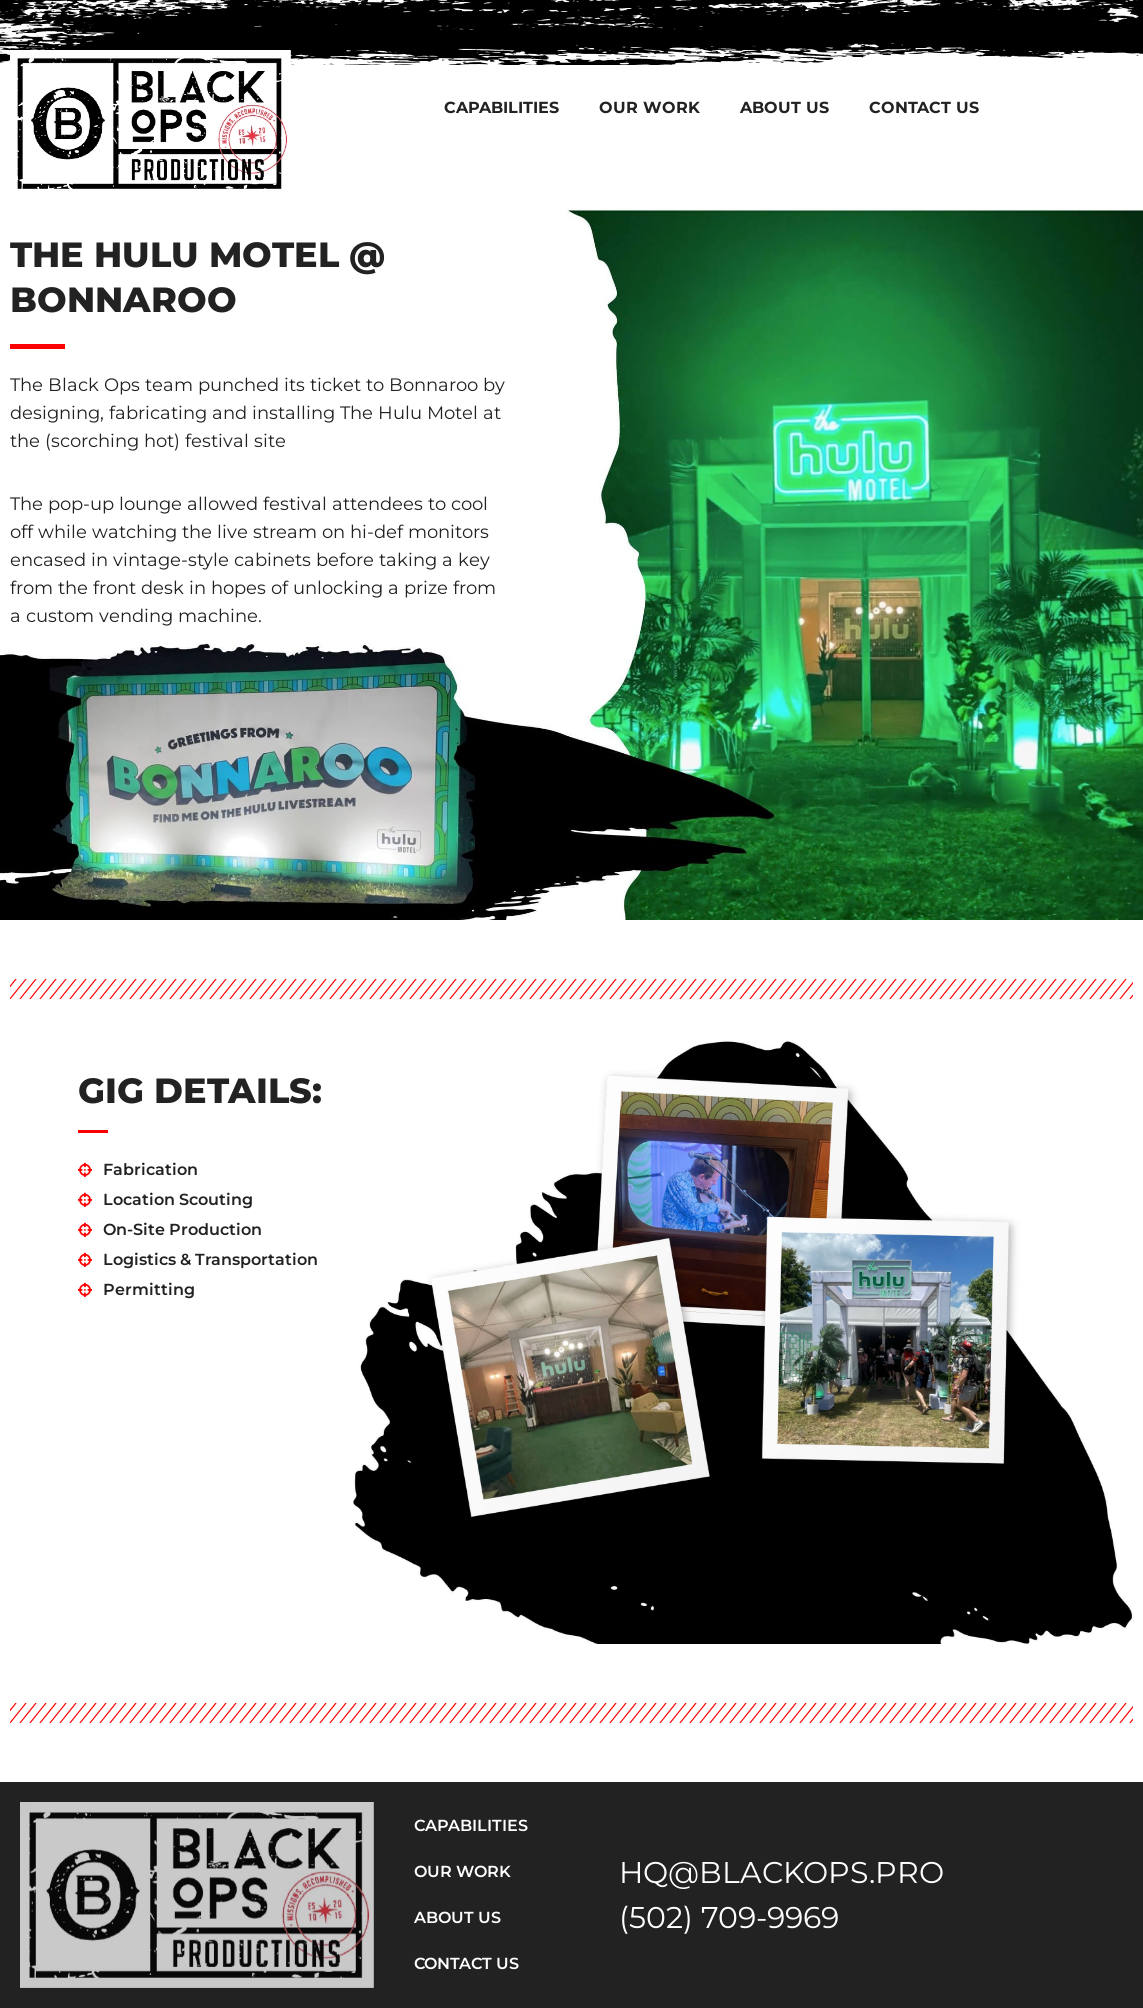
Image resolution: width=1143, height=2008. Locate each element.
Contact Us (924, 107)
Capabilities (501, 107)
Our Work (649, 107)
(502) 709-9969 (729, 1917)
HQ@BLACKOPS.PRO (781, 1872)
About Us (784, 107)
